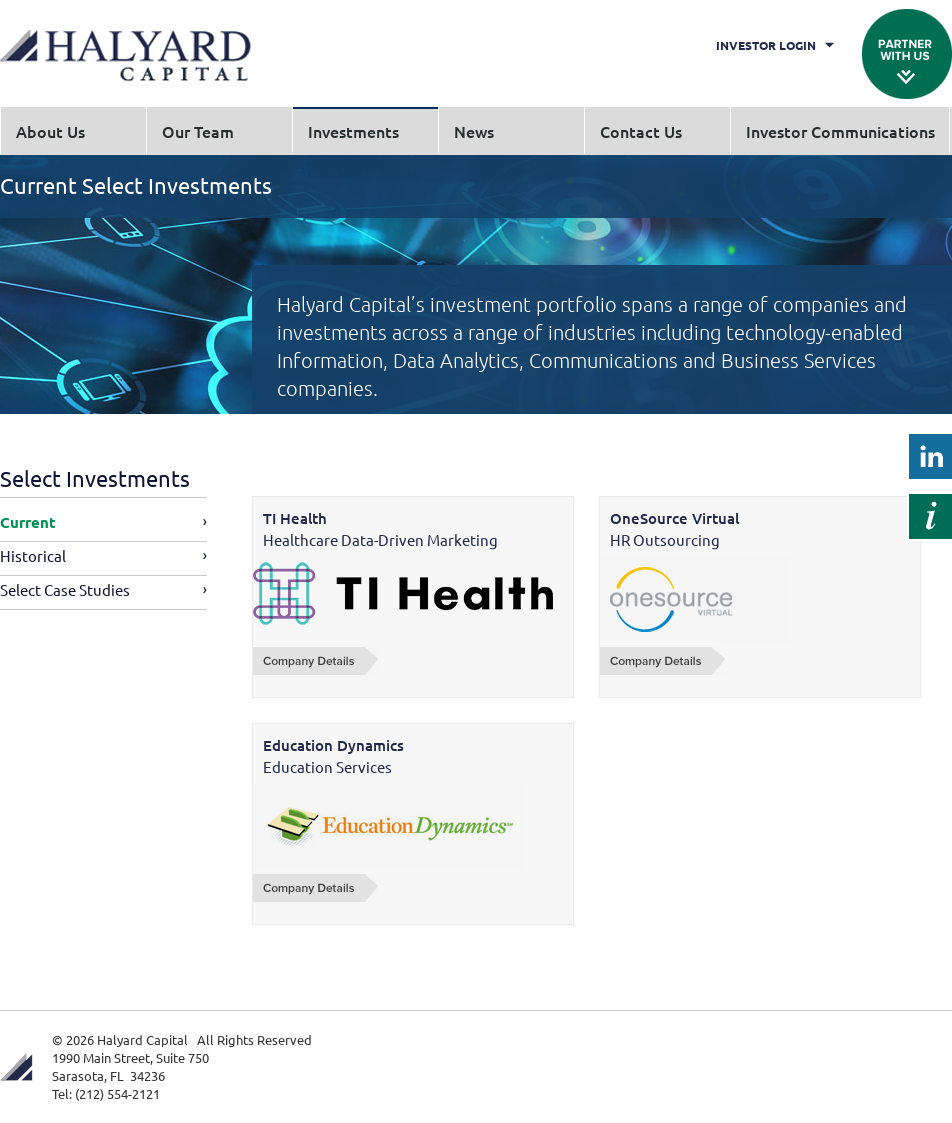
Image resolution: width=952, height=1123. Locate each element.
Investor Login (766, 45)
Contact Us (641, 131)
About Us (50, 131)
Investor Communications (840, 131)
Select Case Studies (65, 589)
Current (28, 522)
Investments (353, 131)
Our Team (198, 131)
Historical (33, 555)
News (474, 131)
